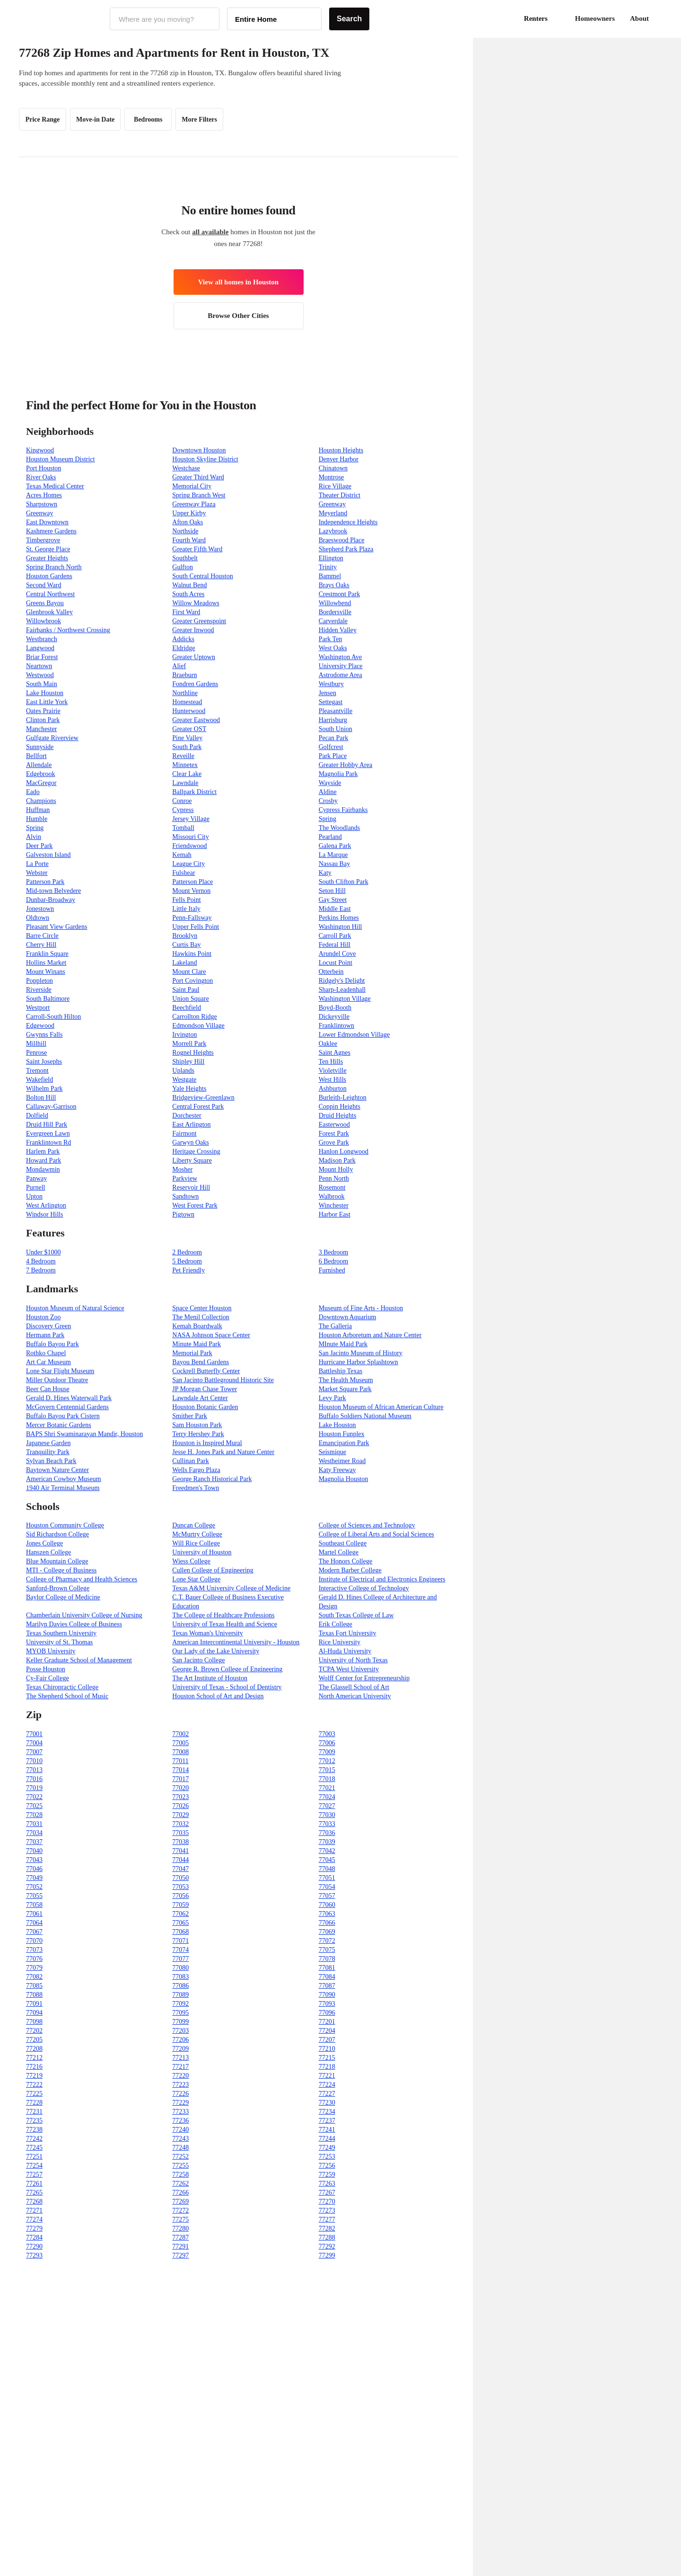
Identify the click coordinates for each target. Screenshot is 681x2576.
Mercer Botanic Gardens (58, 1425)
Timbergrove (43, 540)
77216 (34, 2066)
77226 (180, 2093)
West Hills (332, 1079)
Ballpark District (194, 791)
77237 (327, 2120)
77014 (180, 1769)
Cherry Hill (41, 944)
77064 (34, 1922)
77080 (180, 1967)
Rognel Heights (193, 1052)
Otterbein (331, 971)
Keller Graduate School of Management (79, 1660)
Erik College (335, 1624)
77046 (34, 1868)
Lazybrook (333, 531)
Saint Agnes (334, 1052)
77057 (327, 1895)
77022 (34, 1796)
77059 (180, 1904)
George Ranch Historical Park (212, 1478)
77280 (180, 2228)
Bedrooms (148, 119)
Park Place (333, 755)
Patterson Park (45, 881)
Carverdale (333, 621)
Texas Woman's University (207, 1633)
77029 (180, 1814)
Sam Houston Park (197, 1425)
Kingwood (40, 450)
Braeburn (184, 675)
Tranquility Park (48, 1452)
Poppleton (39, 980)
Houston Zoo (43, 1317)
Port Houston (43, 468)
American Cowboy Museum (63, 1478)
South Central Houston (202, 576)
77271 (34, 2210)
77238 (34, 2129)
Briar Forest (42, 657)
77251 (34, 2156)
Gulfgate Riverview (52, 737)
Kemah (181, 854)
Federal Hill (334, 944)
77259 (327, 2174)
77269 (180, 2201)
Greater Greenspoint (199, 621)
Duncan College (193, 1525)
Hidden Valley (338, 630)
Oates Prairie (43, 711)
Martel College (338, 1552)
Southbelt (185, 558)
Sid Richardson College (57, 1534)
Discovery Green (48, 1326)
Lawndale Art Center (199, 1398)
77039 (327, 1841)
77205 (34, 2039)
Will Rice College (196, 1543)
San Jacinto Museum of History (360, 1353)
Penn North (334, 1178)
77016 (34, 1778)
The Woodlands (339, 827)
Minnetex (185, 764)
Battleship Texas (340, 1371)
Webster (37, 872)
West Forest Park (194, 1205)
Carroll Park (335, 935)
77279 (34, 2228)
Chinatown (333, 468)
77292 (327, 2246)
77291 (180, 2246)
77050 (180, 1877)
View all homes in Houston (238, 282)
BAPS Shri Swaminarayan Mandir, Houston (84, 1434)
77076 (34, 1958)
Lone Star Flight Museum (60, 1371)
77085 (34, 1985)
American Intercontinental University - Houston (235, 1642)
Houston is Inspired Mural (207, 1443)
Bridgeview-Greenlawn (203, 1097)
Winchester (334, 1205)
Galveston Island (48, 854)
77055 (34, 1895)
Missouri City (190, 836)
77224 (327, 2084)
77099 (180, 2021)
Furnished (332, 1270)
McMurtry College (197, 1534)
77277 (327, 2219)
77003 (327, 1734)
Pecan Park (334, 737)
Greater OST (189, 728)
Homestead (187, 702)
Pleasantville (336, 711)
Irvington (184, 1034)
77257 (34, 2174)
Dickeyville (334, 1016)
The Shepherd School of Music (67, 1696)
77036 (327, 1832)
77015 (327, 1769)
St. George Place (48, 549)
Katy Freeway (337, 1469)
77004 (34, 1743)
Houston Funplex (342, 1434)
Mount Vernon (191, 890)
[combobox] (164, 19)
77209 (180, 2048)
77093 (327, 2003)
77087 (327, 1985)
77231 (34, 2111)
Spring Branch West (198, 495)
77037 (34, 1841)
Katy (325, 872)
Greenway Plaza (193, 504)
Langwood (40, 648)
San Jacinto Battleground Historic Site (223, 1380)
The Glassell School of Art (354, 1687)
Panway (36, 1178)
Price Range (43, 119)
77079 (34, 1967)
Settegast (331, 702)
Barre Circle (42, 935)
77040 (34, 1850)
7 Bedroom (41, 1270)
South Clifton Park (343, 881)
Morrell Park (189, 1043)
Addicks (183, 639)
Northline (185, 693)
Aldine (328, 791)
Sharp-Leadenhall (342, 989)
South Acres (188, 594)
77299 (327, 2255)
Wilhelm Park (44, 1088)
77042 (327, 1850)
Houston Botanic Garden (205, 1407)
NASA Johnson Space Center (211, 1335)
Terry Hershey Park (198, 1434)
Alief (179, 666)
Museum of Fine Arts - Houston (361, 1308)
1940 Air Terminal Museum (62, 1487)
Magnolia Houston (343, 1478)
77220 (180, 2075)
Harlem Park (43, 1151)
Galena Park (335, 845)
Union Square (190, 998)
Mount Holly (336, 1169)
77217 (180, 2066)
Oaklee (328, 1043)
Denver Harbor (338, 459)
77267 (327, 2192)
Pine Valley (187, 737)
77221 (327, 2075)
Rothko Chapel (46, 1353)
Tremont (37, 1070)
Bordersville (335, 612)
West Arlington (46, 1205)
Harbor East (334, 1214)
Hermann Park (45, 1335)
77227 (327, 2093)
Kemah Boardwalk (197, 1326)
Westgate (184, 1079)
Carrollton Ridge (194, 1016)
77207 (327, 2039)
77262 (180, 2183)
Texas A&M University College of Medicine (231, 1588)
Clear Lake (186, 773)
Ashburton (333, 1088)
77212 (34, 2057)
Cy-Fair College (47, 1678)
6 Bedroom (334, 1261)
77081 (327, 1967)
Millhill (36, 1043)
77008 (180, 1752)
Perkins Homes (339, 917)
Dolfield (37, 1115)
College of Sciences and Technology (367, 1525)
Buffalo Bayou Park (52, 1344)
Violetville (333, 1070)
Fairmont (184, 1133)
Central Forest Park (198, 1106)
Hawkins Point (191, 953)
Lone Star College (196, 1579)
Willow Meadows (195, 603)
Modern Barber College (350, 1570)
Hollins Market (46, 962)
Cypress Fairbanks (343, 809)
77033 (327, 1823)
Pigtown (183, 1214)
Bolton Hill (41, 1097)
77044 (180, 1859)
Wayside (330, 782)
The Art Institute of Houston (209, 1678)
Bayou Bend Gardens (200, 1362)
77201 (327, 2021)
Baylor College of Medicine (63, 1597)
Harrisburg (333, 719)
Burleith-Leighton (343, 1097)
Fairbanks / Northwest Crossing (68, 630)
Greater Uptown (193, 657)
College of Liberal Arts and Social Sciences (376, 1534)
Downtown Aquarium (347, 1317)
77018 (327, 1778)
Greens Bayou (45, 603)
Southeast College (343, 1543)
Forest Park (334, 1133)
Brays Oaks (334, 585)
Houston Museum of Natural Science (75, 1308)
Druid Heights (338, 1115)
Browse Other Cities (238, 315)
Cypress (182, 809)
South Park (186, 746)
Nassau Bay (334, 863)
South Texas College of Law (356, 1615)
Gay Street (333, 899)
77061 (34, 1913)
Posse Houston (45, 1669)
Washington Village (345, 998)
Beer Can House (48, 1389)
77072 (327, 1940)
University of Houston (201, 1552)
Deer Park (39, 845)
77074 (180, 1949)
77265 (34, 2192)
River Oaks (41, 477)
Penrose (36, 1052)
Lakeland (184, 962)
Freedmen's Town (195, 1487)
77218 (327, 2066)
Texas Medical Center (55, 486)
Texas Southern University (61, 1633)
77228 (34, 2102)
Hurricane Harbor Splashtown (358, 1362)
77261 (34, 2183)
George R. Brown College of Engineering (227, 1669)
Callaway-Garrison (51, 1106)
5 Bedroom (187, 1261)
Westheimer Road (342, 1460)
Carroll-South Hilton (53, 1016)
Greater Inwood (193, 630)
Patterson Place (192, 881)
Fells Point (186, 899)
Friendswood (189, 845)
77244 (327, 2138)
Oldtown (37, 917)
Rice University (339, 1642)
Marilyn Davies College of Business (74, 1624)
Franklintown (336, 1025)
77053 (180, 1886)
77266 (180, 2192)
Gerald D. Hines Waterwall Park (69, 1398)
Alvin (33, 836)
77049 (34, 1877)
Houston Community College (65, 1525)
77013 (34, 1769)
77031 (34, 1823)
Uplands (183, 1070)
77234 (327, 2111)
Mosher (182, 1169)
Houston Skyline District (205, 459)
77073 (34, 1949)
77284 (34, 2237)
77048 (327, 1868)
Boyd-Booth (335, 1007)
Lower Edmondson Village (354, 1034)
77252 (180, 2156)
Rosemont (332, 1187)
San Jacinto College (198, 1660)
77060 (327, 1904)
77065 (180, 1922)
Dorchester (186, 1115)
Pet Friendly (188, 1270)
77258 (180, 2174)
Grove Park (334, 1142)
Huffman (38, 809)
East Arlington (191, 1124)
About (639, 18)
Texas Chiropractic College (62, 1687)
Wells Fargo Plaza (196, 1469)
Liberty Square (192, 1160)
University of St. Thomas (59, 1642)
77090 (327, 1994)
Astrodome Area (340, 675)
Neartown (39, 666)
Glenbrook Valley (49, 612)
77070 (34, 1940)
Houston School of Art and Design (217, 1696)
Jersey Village (191, 818)
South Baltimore (48, 998)
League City (188, 863)
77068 (180, 1931)
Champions (41, 800)
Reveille (183, 755)
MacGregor (41, 782)
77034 (34, 1832)
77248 (180, 2147)
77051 (327, 1877)
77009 (327, 1752)
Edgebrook (40, 773)
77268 (34, 2201)
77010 (34, 1760)
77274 (34, 2219)
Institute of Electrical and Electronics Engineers (382, 1579)
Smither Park (189, 1416)
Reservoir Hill (191, 1187)
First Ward (186, 612)
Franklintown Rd (48, 1142)
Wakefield (39, 1079)
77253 (327, 2156)
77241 (327, 2129)
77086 (180, 1985)
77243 (180, 2138)
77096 (327, 2012)
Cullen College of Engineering (212, 1570)
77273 (327, 2210)
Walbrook (332, 1196)
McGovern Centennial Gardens (67, 1407)
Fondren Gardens (195, 684)
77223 (180, 2084)
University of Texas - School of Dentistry (226, 1687)
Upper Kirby (189, 513)
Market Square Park (345, 1389)
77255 (180, 2165)
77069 (327, 1931)
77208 (34, 2048)
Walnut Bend (189, 585)
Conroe (182, 800)
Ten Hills (331, 1061)
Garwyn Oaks (190, 1142)
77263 (327, 2183)
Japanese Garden (48, 1443)
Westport (38, 1007)
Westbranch (41, 639)
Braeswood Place (342, 540)
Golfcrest (331, 746)
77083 (180, 1976)
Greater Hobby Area (346, 764)
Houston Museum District (60, 459)
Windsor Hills (44, 1214)
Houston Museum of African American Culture (381, 1407)
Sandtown (185, 1196)
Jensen (327, 693)
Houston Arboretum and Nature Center (370, 1335)
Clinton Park (43, 719)
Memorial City (191, 486)
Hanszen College (48, 1552)
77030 (327, 1814)
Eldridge (183, 648)
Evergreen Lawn (48, 1133)
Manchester (41, 728)
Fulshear (183, 872)
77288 (327, 2237)
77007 (34, 1752)
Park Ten (330, 639)
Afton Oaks (187, 522)
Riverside (39, 989)
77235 (34, 2120)
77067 (34, 1931)
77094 (34, 2012)
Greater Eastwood (196, 719)
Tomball (183, 827)
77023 (180, 1796)
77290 (34, 2246)
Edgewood (40, 1025)
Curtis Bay (186, 944)
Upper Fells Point (195, 926)
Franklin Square (47, 953)
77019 (34, 1787)
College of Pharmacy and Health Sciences (81, 1579)
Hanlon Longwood (343, 1151)
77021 (327, 1787)
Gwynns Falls (44, 1034)
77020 (180, 1787)
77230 (327, 2102)
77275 (180, 2219)
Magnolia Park (338, 773)
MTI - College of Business (61, 1570)
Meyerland (333, 513)
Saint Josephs (44, 1061)
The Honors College (346, 1561)
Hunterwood (188, 711)
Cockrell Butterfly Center (206, 1371)
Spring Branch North (53, 567)
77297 (180, 2255)
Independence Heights (348, 522)
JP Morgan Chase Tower (204, 1389)
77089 (180, 1994)
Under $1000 (43, 1252)
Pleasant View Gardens (56, 926)
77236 (180, 2120)
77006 (327, 1743)
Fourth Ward (189, 540)
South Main (41, 684)
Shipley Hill (188, 1061)
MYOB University (51, 1651)
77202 (34, 2030)
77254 (34, 2165)
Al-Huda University (345, 1651)
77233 (180, 2111)
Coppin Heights (339, 1106)
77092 (180, 2003)
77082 (34, 1976)
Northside (185, 531)
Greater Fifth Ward (197, 549)
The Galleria (335, 1326)
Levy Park (332, 1398)
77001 (34, 1734)
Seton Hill (332, 890)
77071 (180, 1940)
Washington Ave (340, 657)
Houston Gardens (49, 576)
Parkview (184, 1178)
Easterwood (334, 1124)
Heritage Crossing (196, 1151)
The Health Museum (346, 1380)
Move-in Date (95, 119)
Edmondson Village (198, 1025)
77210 (327, 2048)
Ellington (331, 558)
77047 (180, 1868)
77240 (180, 2129)
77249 (327, 2147)
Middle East (335, 908)
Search (349, 19)
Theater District (339, 495)
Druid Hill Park (46, 1124)
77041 (180, 1850)
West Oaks (333, 648)
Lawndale (185, 782)
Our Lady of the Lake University (215, 1651)
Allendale (39, 764)
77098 (34, 2021)
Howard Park (43, 1160)
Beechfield (186, 1007)
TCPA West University (349, 1669)
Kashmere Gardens (51, 531)
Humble (36, 818)
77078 (327, 1958)
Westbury (331, 684)
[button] (662, 19)
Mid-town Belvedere (53, 890)
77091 (34, 2003)
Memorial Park (192, 1353)
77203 (180, 2030)
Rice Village (335, 486)
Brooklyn (184, 935)
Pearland (330, 836)
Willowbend (335, 603)
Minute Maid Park (196, 1344)
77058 (34, 1904)
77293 (34, 2255)
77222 (34, 2084)
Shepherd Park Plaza (346, 549)
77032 (180, 1823)
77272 (180, 2210)
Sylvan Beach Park (51, 1460)
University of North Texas (353, 1660)
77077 (180, 1958)
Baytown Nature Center (57, 1469)
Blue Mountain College (57, 1561)
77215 (327, 2057)
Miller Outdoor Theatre (57, 1380)
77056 (180, 1895)
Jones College (44, 1543)
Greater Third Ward (198, 477)
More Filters (199, 119)
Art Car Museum (48, 1362)
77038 (180, 1841)
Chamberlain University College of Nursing (84, 1615)
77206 (180, 2039)
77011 (180, 1760)
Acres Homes (44, 495)
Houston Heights (341, 450)
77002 (180, 1734)
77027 (327, 1805)
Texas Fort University (347, 1633)
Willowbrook (43, 621)
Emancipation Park (344, 1443)
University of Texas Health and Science (224, 1624)
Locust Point (335, 962)
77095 (180, 2012)
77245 (34, 2147)
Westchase (186, 468)
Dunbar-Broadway (50, 899)
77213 (180, 2057)
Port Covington (192, 980)
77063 (327, 1913)
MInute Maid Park (343, 1344)
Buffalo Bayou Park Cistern (63, 1416)
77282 (327, 2228)
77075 (327, 1949)
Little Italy (186, 908)
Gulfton (182, 567)
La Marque (333, 854)
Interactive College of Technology (364, 1588)
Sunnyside (39, 746)
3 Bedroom (334, 1252)
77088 (34, 1994)
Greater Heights (47, 558)
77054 (327, 1886)
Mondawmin (43, 1169)
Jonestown (40, 908)
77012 (327, 1760)
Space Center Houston (201, 1308)
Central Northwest (50, 594)
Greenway (332, 504)
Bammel (330, 576)
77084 (327, 1976)
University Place (341, 666)
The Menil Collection (200, 1317)
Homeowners (595, 18)
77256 (327, 2165)
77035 (180, 1832)
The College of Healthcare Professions (223, 1615)
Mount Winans (45, 971)
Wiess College (191, 1561)
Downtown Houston (199, 450)
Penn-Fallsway (191, 917)
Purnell (35, 1187)
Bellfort (36, 755)
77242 (34, 2138)
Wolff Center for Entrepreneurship (364, 1678)
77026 (180, 1805)
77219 (34, 2075)
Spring (327, 818)
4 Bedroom (41, 1261)
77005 (180, 1743)
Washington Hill (340, 926)
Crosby (328, 800)
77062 (180, 1913)
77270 (327, 2201)
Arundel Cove (337, 953)
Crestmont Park (339, 594)
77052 (34, 1886)
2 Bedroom (187, 1252)
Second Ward (43, 585)
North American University (355, 1696)
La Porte (37, 863)
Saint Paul (185, 989)
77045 (327, 1859)
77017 (180, 1778)
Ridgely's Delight (342, 980)
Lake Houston (44, 693)
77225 (34, 2093)
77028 (34, 1814)
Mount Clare (189, 971)
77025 (34, 1805)
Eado (33, 791)
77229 (180, 2102)
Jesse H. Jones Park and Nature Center (223, 1452)
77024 (327, 1796)
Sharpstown (41, 504)
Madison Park (337, 1160)
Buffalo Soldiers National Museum (365, 1416)
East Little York (47, 702)
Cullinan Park (190, 1460)
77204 (327, 2030)
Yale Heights (189, 1088)
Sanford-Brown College (57, 1588)
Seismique (332, 1452)
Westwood (40, 675)
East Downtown (47, 522)
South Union (335, 728)
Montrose (331, 477)
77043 (34, 1859)
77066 (327, 1922)
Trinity (328, 567)
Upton (34, 1196)
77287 (180, 2237)
